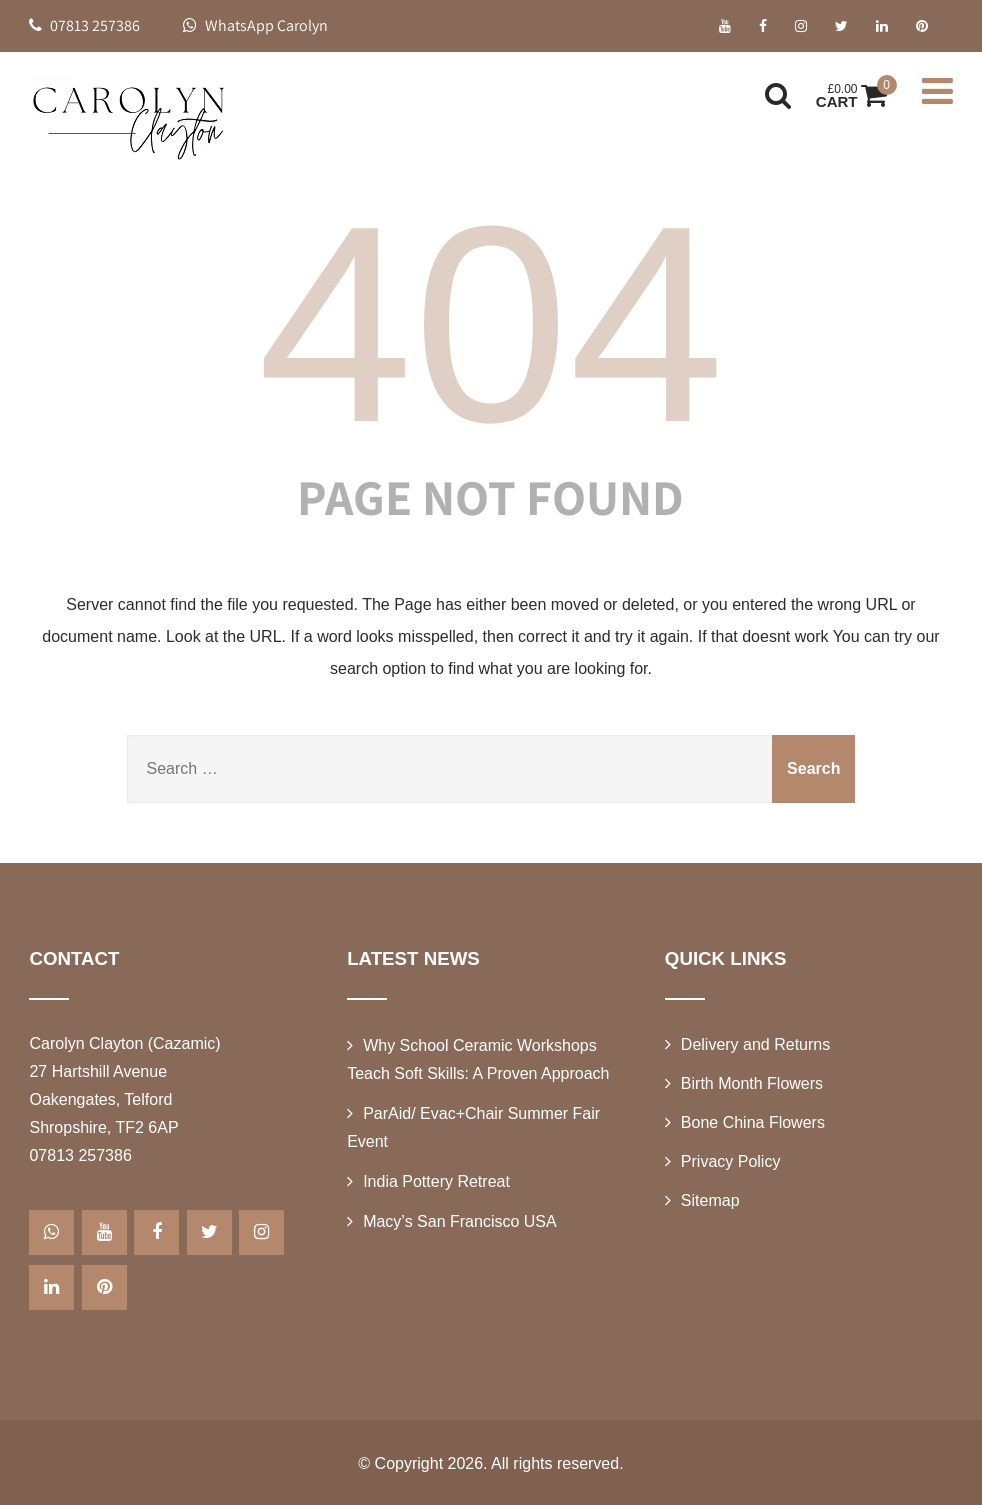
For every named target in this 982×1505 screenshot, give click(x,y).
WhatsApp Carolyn (255, 25)
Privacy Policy (731, 1161)
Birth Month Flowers (752, 1083)
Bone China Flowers (753, 1122)
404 (490, 324)
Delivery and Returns (755, 1044)
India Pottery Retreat (436, 1181)
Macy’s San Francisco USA (460, 1221)
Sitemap (710, 1200)
